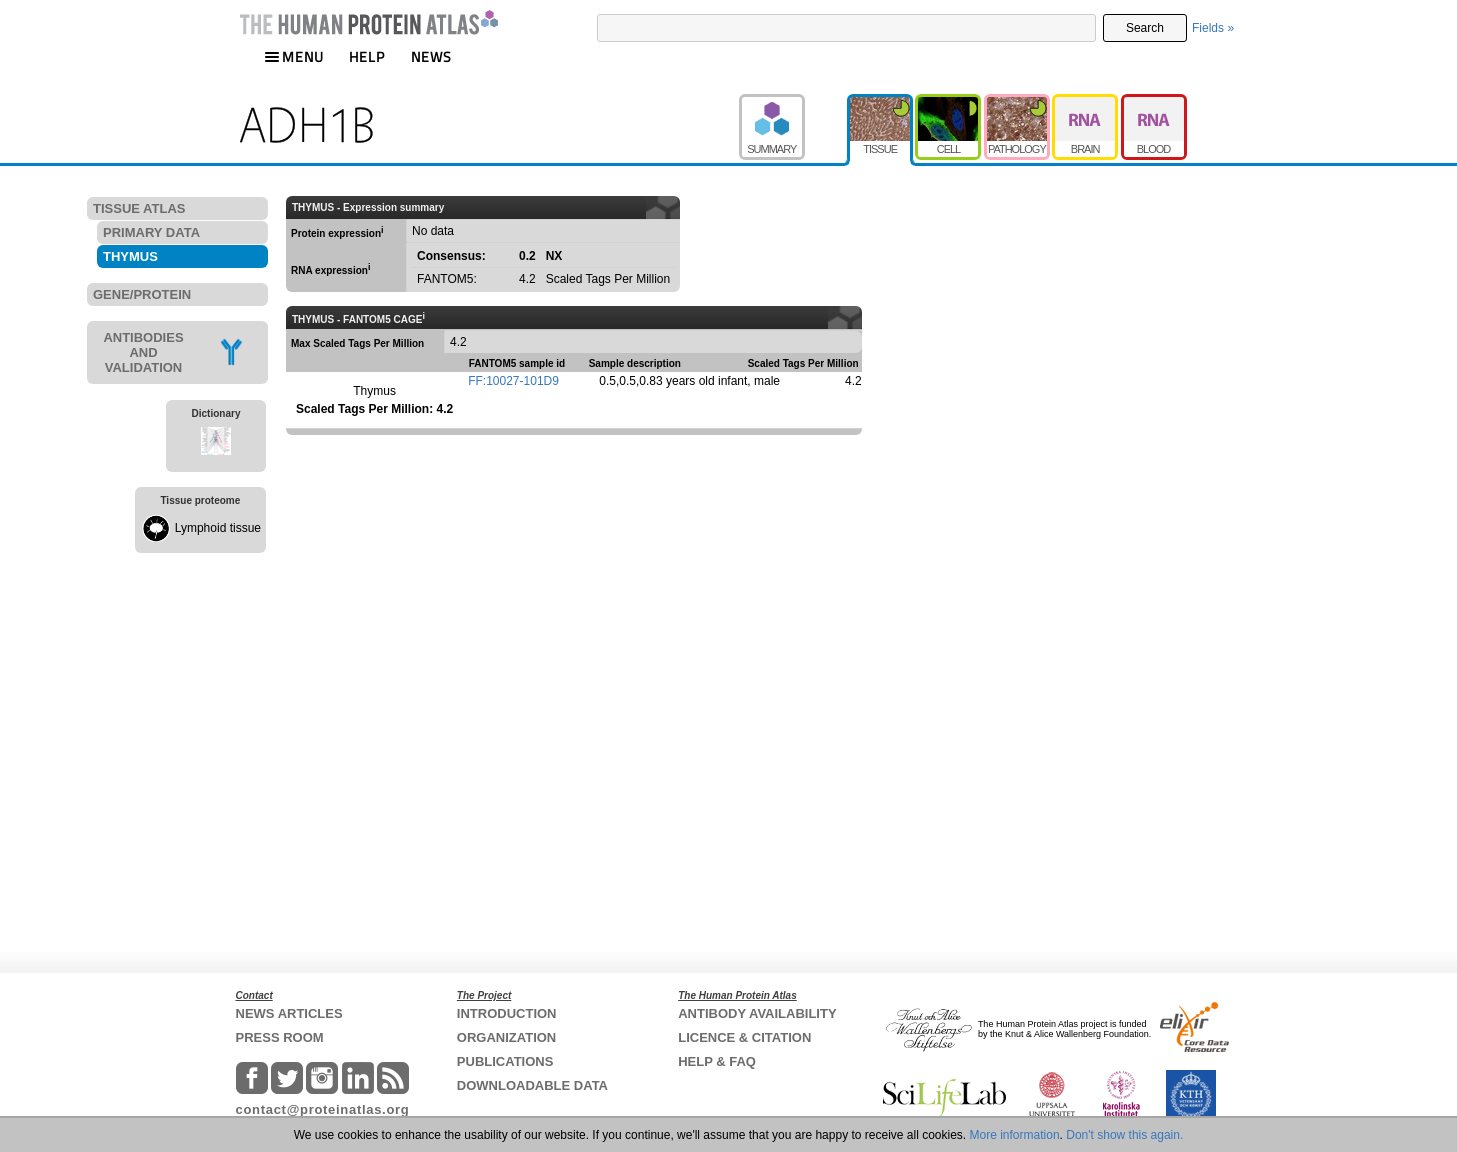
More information (1015, 1135)
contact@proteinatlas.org (323, 1109)
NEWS (431, 56)
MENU (294, 56)
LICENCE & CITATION (744, 1037)
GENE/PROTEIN (142, 294)
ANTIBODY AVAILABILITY (757, 1013)
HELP (367, 56)
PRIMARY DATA (151, 232)
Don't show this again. (1124, 1135)
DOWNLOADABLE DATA (532, 1085)
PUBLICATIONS (505, 1061)
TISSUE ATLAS (139, 208)
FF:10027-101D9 (513, 381)
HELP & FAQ (717, 1061)
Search (1145, 28)
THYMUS (130, 256)
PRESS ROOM (280, 1037)
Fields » (1213, 28)
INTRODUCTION (507, 1013)
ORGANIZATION (506, 1037)
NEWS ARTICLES (289, 1013)
